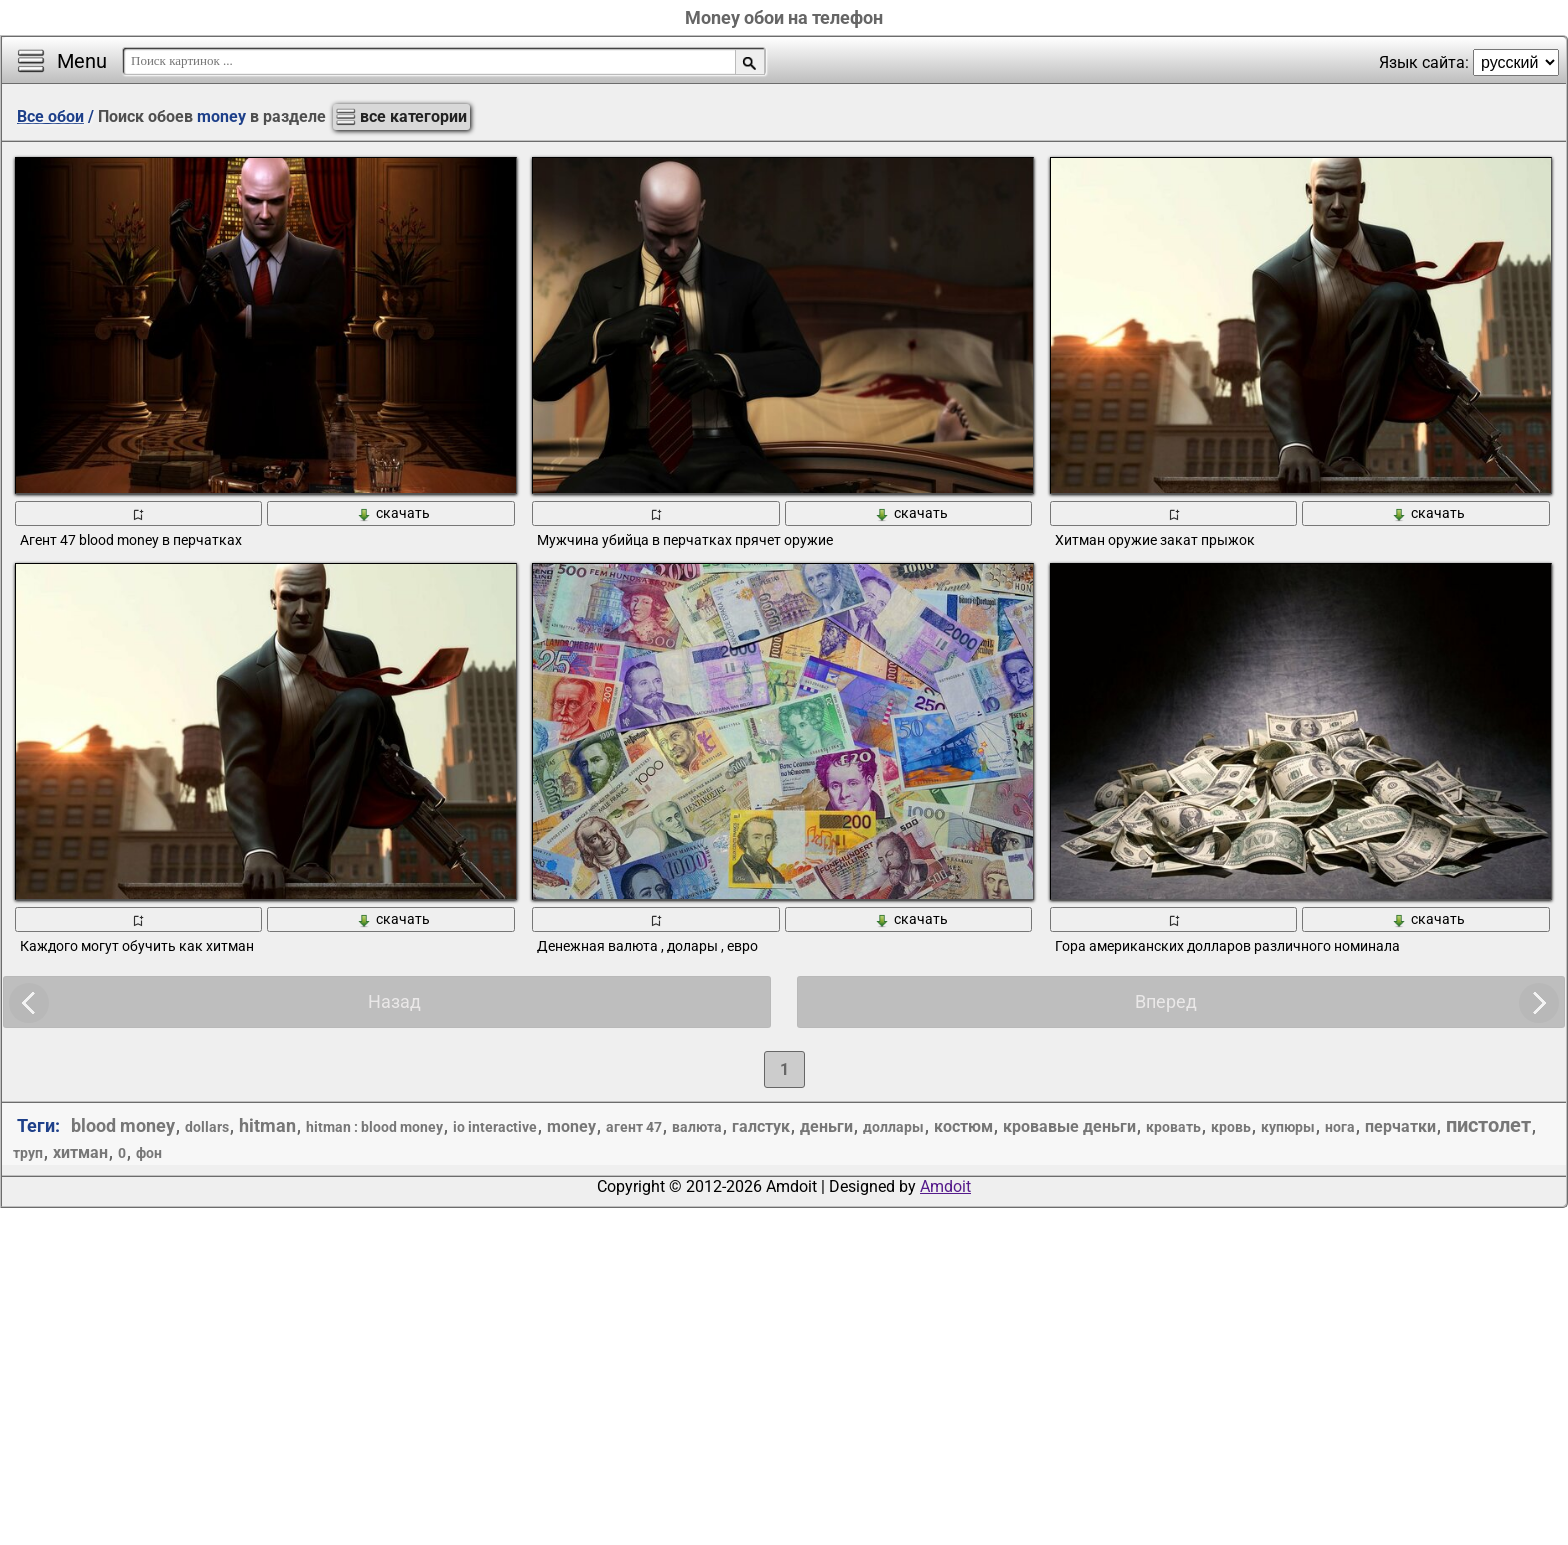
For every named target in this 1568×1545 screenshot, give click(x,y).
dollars (207, 1127)
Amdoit (945, 1186)
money (571, 1126)
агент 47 (634, 1127)
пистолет (1488, 1125)
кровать (1173, 1127)
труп (28, 1153)
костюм (963, 1126)
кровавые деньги (1069, 1126)
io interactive (495, 1127)
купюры (1288, 1127)
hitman (267, 1125)
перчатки (1400, 1126)
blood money (123, 1125)
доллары (893, 1127)
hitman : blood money (374, 1127)
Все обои (50, 116)
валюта (697, 1127)
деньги (826, 1126)
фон (149, 1153)
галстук (761, 1126)
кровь (1231, 1127)
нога (1340, 1127)
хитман (80, 1152)
